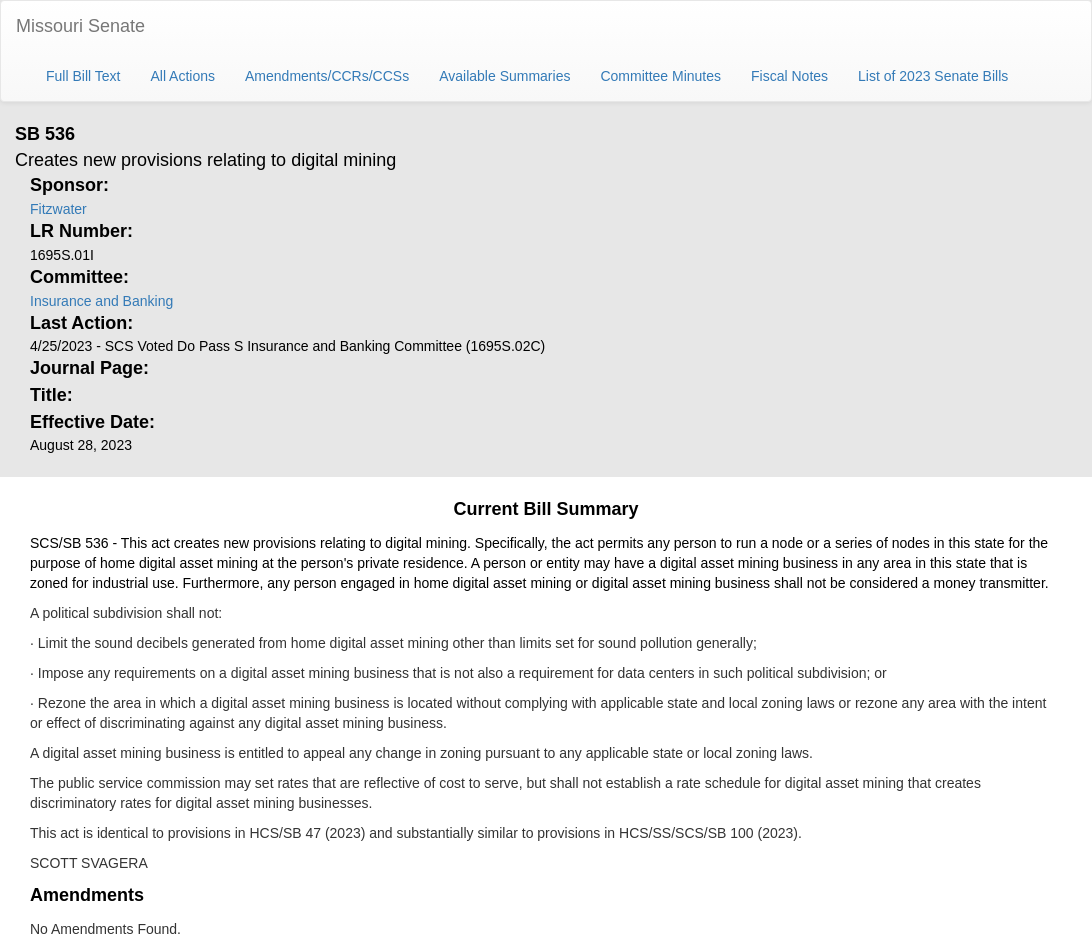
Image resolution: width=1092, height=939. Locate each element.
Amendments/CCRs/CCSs (327, 76)
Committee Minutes (660, 76)
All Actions (182, 76)
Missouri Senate (80, 26)
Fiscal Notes (789, 76)
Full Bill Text (83, 76)
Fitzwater (58, 209)
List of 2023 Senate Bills (933, 76)
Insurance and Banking (101, 301)
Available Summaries (504, 76)
